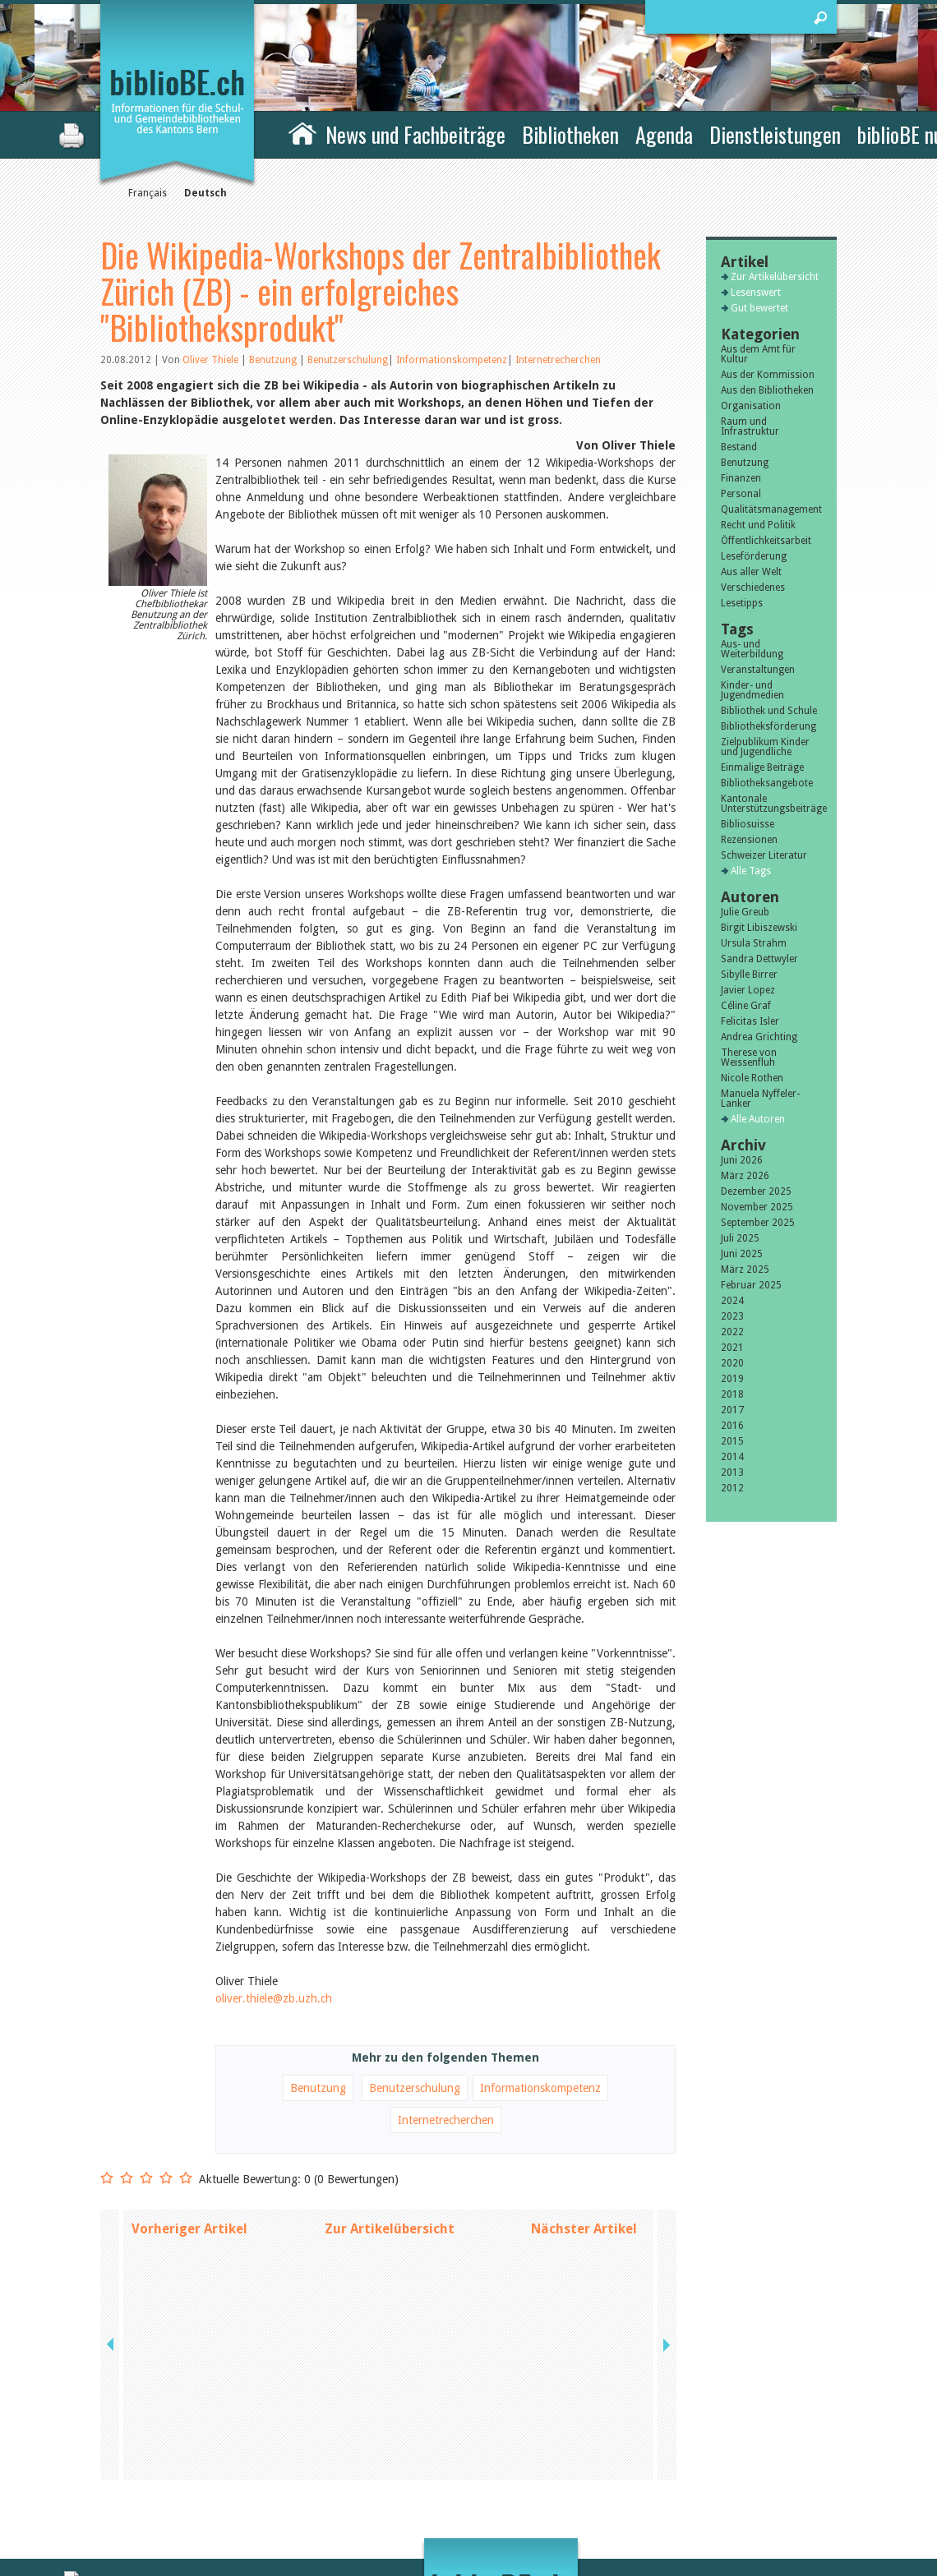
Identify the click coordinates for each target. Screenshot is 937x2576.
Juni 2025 (742, 1254)
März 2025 (745, 1269)
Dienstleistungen (775, 134)
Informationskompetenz (451, 360)
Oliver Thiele (210, 360)
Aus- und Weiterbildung (752, 649)
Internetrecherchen (558, 360)
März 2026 (745, 1176)
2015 (732, 1441)
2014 (732, 1457)
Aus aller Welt (751, 572)
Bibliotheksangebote (767, 783)
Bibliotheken (570, 134)
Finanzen (741, 478)
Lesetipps (742, 603)
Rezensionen (749, 840)
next (664, 2229)
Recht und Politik (758, 525)
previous (111, 2229)
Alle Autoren (758, 1119)
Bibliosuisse (747, 824)
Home (302, 132)
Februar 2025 (751, 1285)
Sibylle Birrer (749, 974)
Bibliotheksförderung (768, 726)
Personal (741, 494)
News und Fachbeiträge (415, 134)
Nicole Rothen (752, 1078)
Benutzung (274, 360)
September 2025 (758, 1223)
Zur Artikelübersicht (390, 2229)
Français (147, 193)
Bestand (739, 447)
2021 (732, 1348)
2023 (732, 1316)
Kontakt (650, 2451)
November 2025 (757, 1207)
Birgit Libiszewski (759, 928)
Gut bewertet (759, 308)
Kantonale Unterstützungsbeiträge (771, 803)
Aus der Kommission (768, 375)
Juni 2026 (742, 1160)
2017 (732, 1410)
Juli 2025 (740, 1238)
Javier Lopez (748, 990)
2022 (732, 1332)
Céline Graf (746, 1006)
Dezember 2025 (756, 1191)
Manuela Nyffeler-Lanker (760, 1098)
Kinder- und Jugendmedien (752, 690)
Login (644, 2503)
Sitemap (650, 2486)
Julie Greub (745, 912)
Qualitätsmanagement (771, 509)
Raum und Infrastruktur (750, 426)
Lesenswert (756, 292)
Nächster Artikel (584, 2229)
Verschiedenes (753, 587)
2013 (732, 1472)
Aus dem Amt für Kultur (758, 354)
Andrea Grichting (759, 1037)
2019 (732, 1379)
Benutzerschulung (347, 360)
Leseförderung (754, 556)
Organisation (751, 406)
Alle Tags (751, 871)
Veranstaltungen (758, 670)
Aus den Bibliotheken (767, 390)
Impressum (657, 2469)
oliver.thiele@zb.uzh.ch (273, 1998)
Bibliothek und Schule (769, 711)
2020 (732, 1363)
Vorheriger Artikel (189, 2229)
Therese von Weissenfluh (749, 1057)
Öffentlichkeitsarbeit (766, 541)
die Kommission (172, 2469)
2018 (732, 1394)
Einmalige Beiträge (762, 767)
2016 (732, 1426)
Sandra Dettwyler (759, 959)
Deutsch (205, 193)
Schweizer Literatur (764, 855)
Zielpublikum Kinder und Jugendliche (765, 747)
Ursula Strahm (754, 943)
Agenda (664, 134)
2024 (732, 1301)
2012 (732, 1488)
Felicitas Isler (750, 1021)
